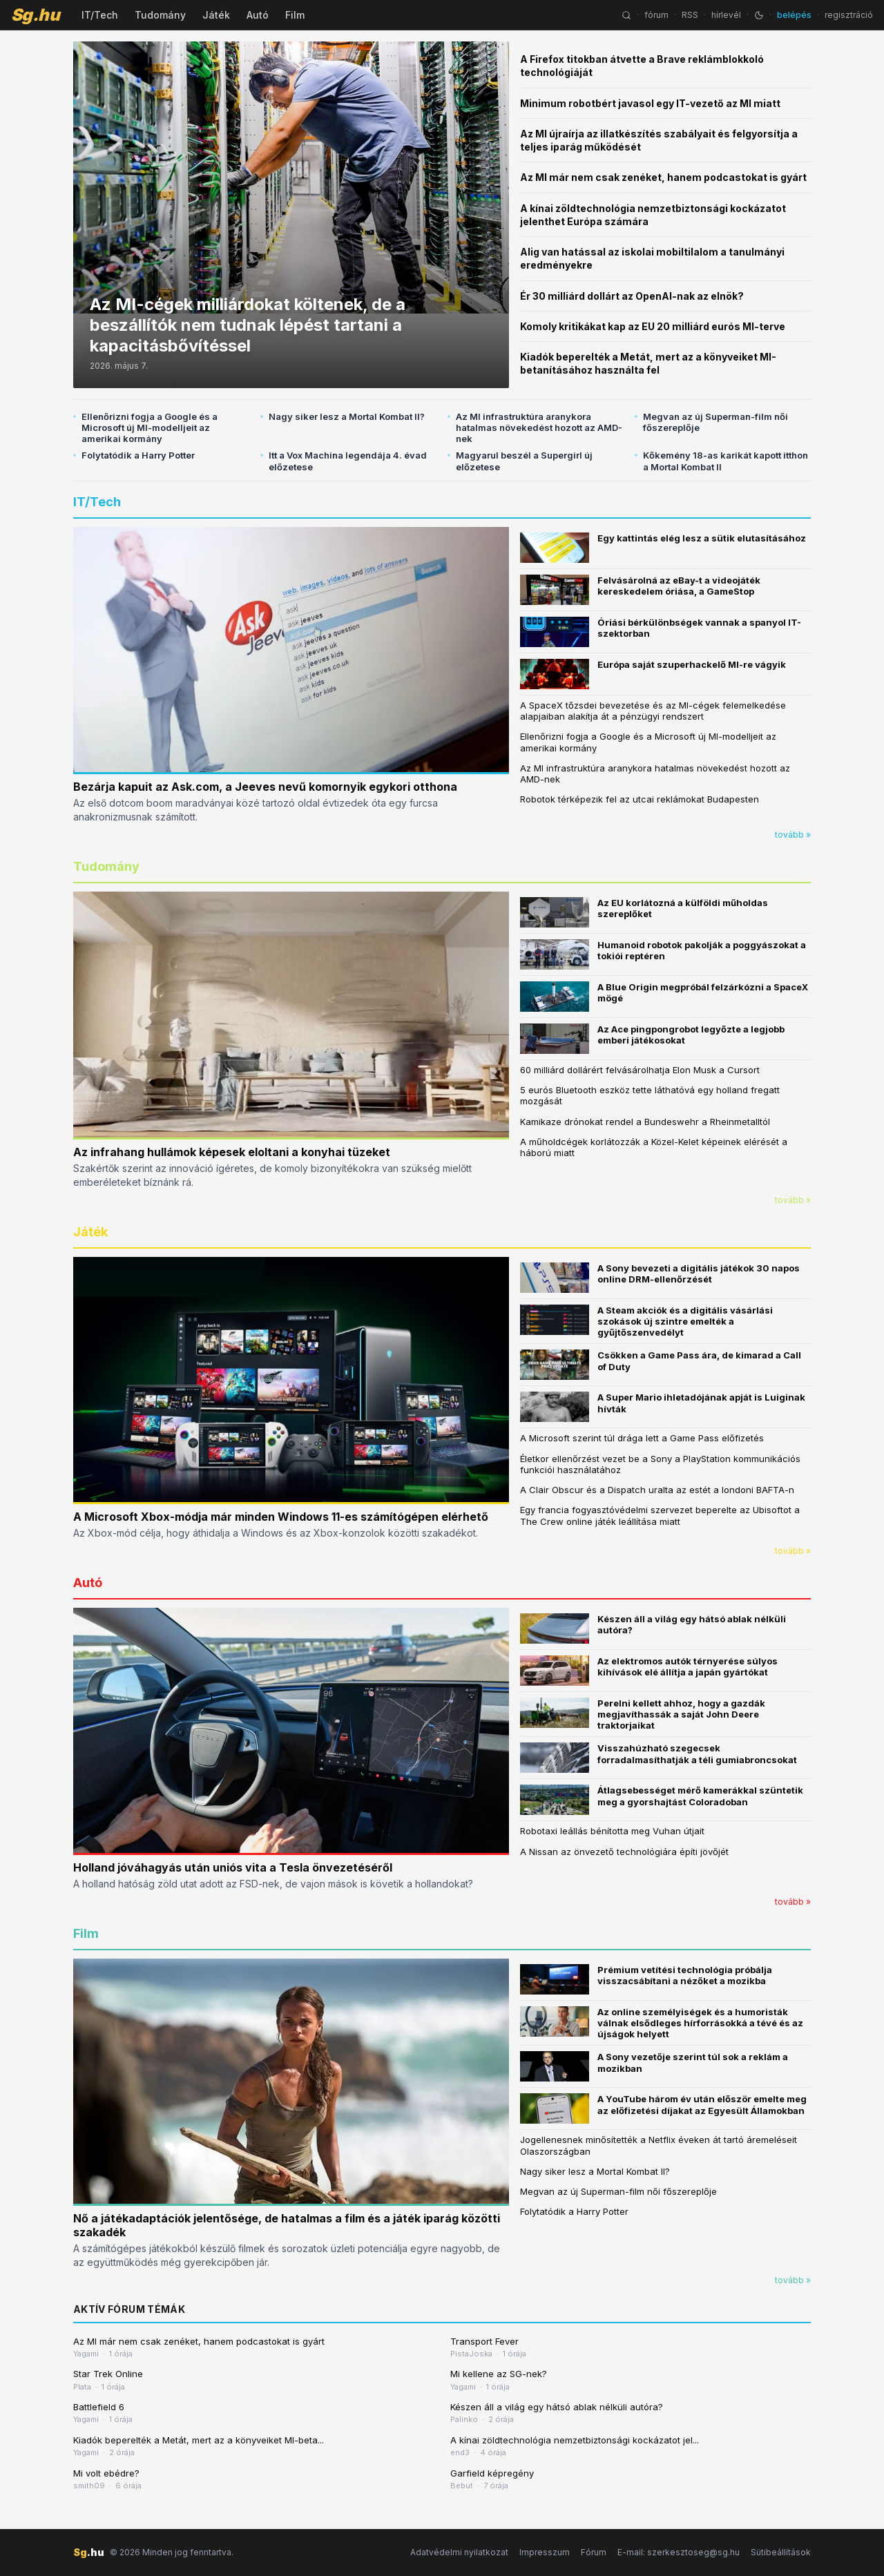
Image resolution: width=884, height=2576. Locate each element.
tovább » (793, 834)
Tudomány (160, 15)
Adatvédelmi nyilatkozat (459, 2552)
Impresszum (544, 2552)
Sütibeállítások (781, 2552)
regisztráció (849, 15)
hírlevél (726, 15)
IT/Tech (99, 15)
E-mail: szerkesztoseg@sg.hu (678, 2552)
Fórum (593, 2552)
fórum (656, 15)
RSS (690, 15)
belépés (794, 15)
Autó (258, 15)
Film (295, 15)
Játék (216, 15)
